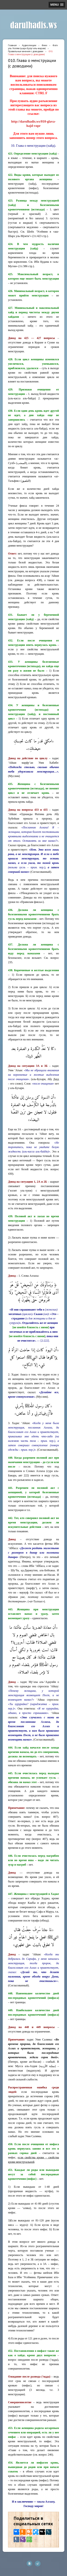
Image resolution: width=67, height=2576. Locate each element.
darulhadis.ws (33, 25)
